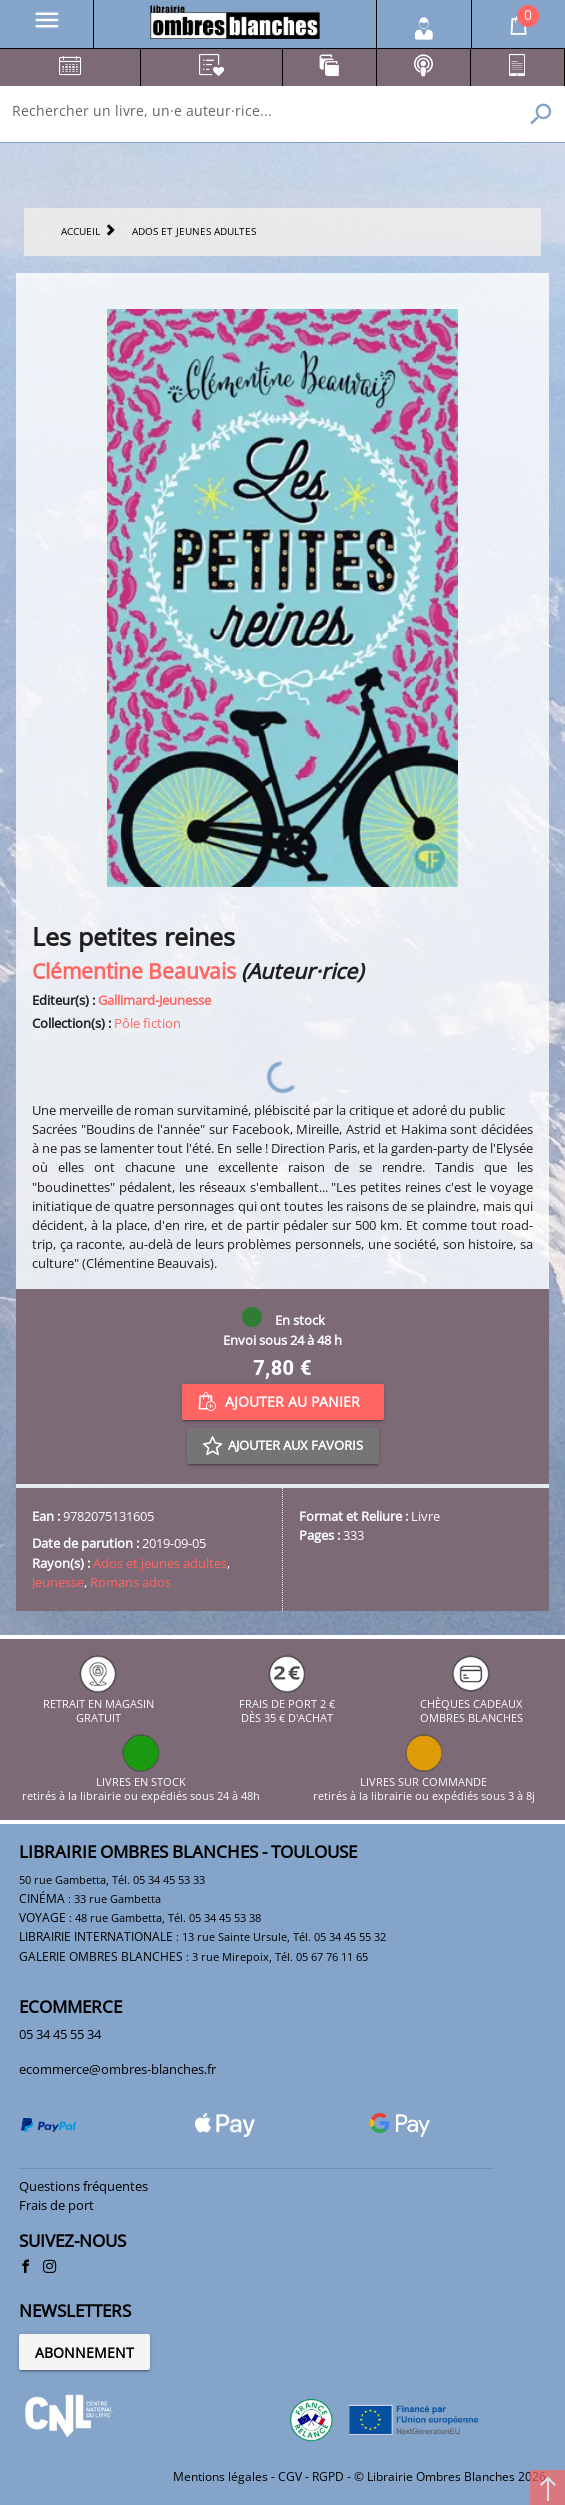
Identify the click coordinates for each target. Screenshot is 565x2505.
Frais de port (56, 2205)
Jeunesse (58, 1582)
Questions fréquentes (83, 2186)
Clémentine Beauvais (134, 970)
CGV (290, 2476)
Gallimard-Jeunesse (154, 1000)
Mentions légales (220, 2476)
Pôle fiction (147, 1023)
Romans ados (130, 1582)
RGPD (328, 2476)
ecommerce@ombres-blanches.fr (117, 2069)
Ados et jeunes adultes (160, 1563)
